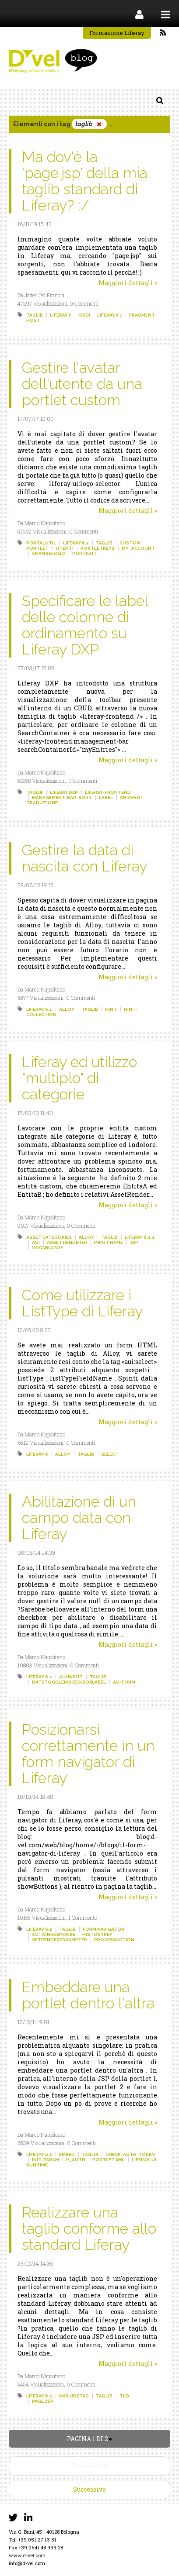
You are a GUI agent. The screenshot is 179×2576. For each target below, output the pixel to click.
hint (111, 1009)
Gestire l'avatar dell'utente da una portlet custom (82, 384)
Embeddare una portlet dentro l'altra (88, 1995)
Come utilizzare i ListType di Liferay (82, 1303)
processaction (114, 1939)
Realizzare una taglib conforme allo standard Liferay (89, 2228)
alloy (66, 1009)
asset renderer (67, 1242)
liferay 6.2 (76, 543)
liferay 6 (37, 1454)
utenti (65, 548)
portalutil (41, 543)
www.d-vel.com (27, 2555)
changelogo (48, 553)
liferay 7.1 (109, 315)
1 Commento (82, 1917)
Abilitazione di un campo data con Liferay (79, 1518)
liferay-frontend (108, 792)
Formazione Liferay (116, 33)
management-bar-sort (62, 797)
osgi (84, 315)
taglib (34, 315)
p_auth (75, 2159)
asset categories (49, 1237)
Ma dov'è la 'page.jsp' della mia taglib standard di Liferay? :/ (84, 181)
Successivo (89, 2489)
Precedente (89, 2466)
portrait (84, 553)
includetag (74, 2395)
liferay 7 (60, 315)
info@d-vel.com (27, 2563)
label (106, 797)
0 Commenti (84, 303)
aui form (124, 1682)
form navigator (103, 1929)
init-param (45, 2159)
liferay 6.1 (39, 1009)
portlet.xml (108, 2159)
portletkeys (98, 548)
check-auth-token (130, 2154)
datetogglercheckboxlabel (69, 1682)
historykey (97, 1934)
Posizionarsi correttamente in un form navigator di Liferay (88, 1754)
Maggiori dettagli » (127, 283)
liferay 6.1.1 (139, 1237)
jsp (134, 1242)
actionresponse (53, 1934)
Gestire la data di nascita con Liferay (84, 858)
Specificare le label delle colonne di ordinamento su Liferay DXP (85, 625)
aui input (71, 1676)
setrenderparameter (59, 1939)
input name (108, 1242)
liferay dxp (64, 792)
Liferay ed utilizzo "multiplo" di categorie (79, 1078)
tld (124, 2395)
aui (36, 1242)
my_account (138, 548)
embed (67, 2154)
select (110, 1454)
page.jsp (42, 2401)
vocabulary (47, 1247)
